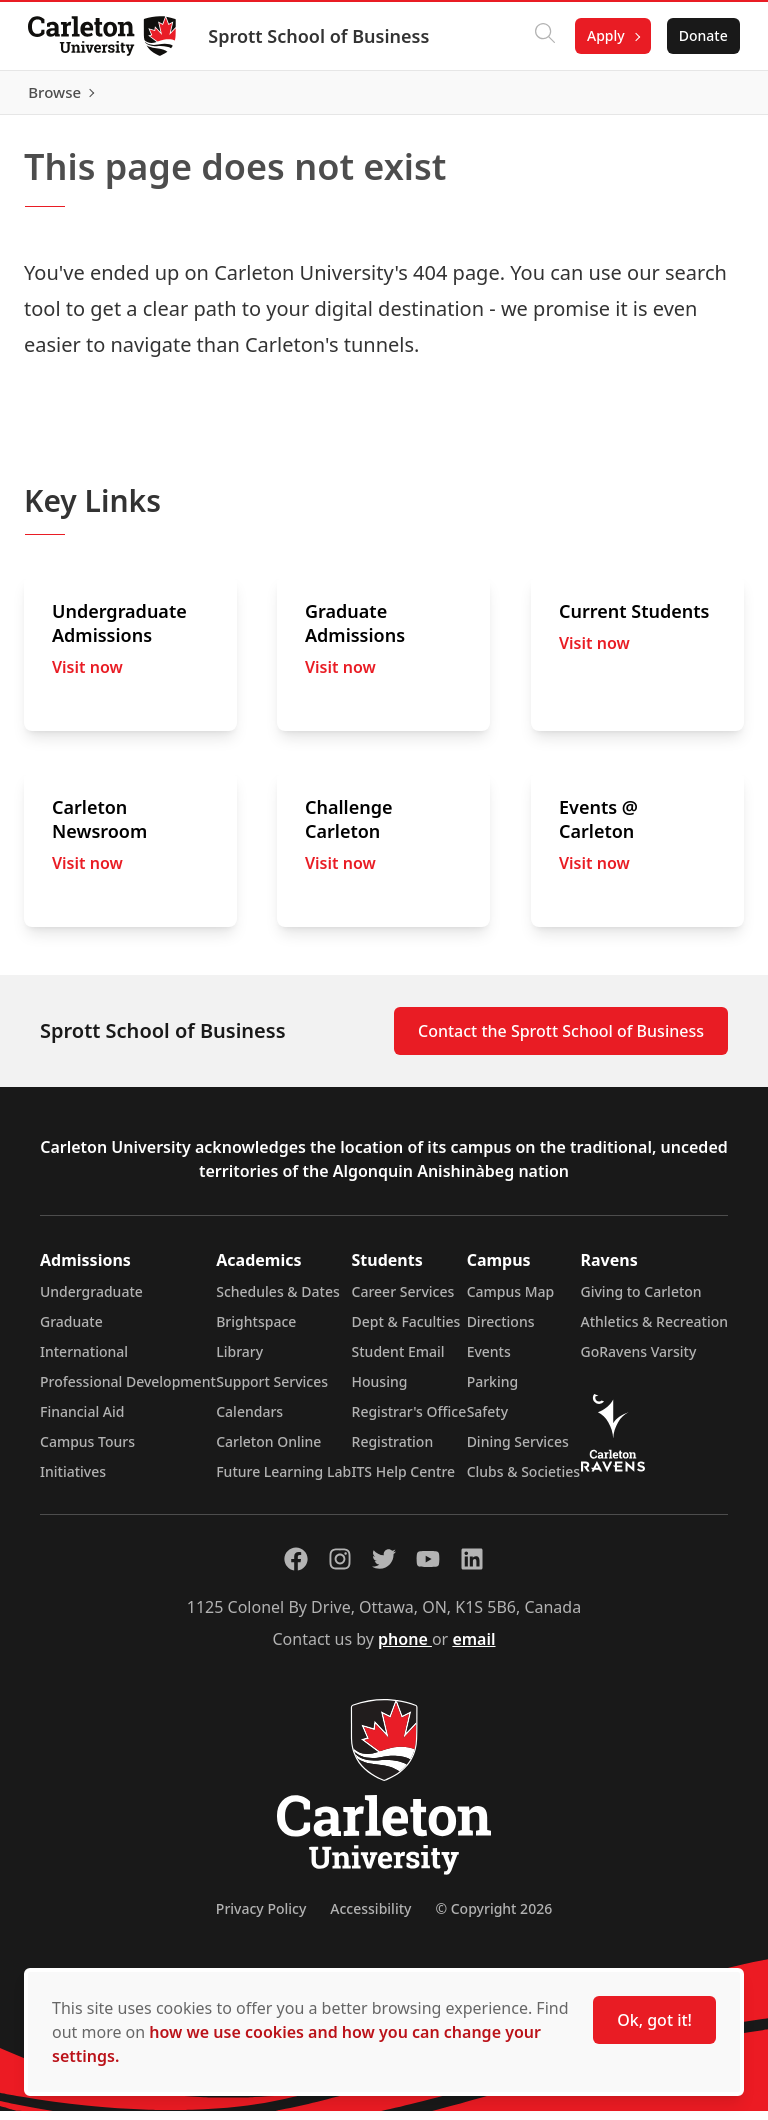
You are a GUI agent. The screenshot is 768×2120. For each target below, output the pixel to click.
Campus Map (511, 1300)
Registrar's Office (409, 1420)
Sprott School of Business (322, 36)
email (473, 1648)
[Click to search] (541, 36)
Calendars (249, 1420)
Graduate (71, 1330)
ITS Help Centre (404, 1480)
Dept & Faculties (406, 1330)
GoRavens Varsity (639, 1360)
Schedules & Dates (278, 1300)
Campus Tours (87, 1450)
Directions (501, 1330)
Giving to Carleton (641, 1300)
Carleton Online (268, 1450)
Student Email (398, 1360)
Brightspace (256, 1330)
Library (239, 1360)
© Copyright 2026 (493, 1917)
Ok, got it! (654, 2020)
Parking (493, 1390)
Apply (602, 35)
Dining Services (518, 1450)
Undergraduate (91, 1300)
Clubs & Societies (523, 1480)
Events (489, 1360)
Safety (488, 1420)
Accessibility (370, 1917)
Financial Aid (82, 1420)
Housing (380, 1390)
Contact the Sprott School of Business (561, 1040)
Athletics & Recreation (654, 1330)
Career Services (403, 1300)
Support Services (272, 1390)
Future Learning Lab (283, 1480)
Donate (699, 35)
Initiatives (73, 1480)
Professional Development (128, 1390)
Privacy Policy (261, 1917)
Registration (393, 1450)
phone (405, 1648)
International (84, 1360)
